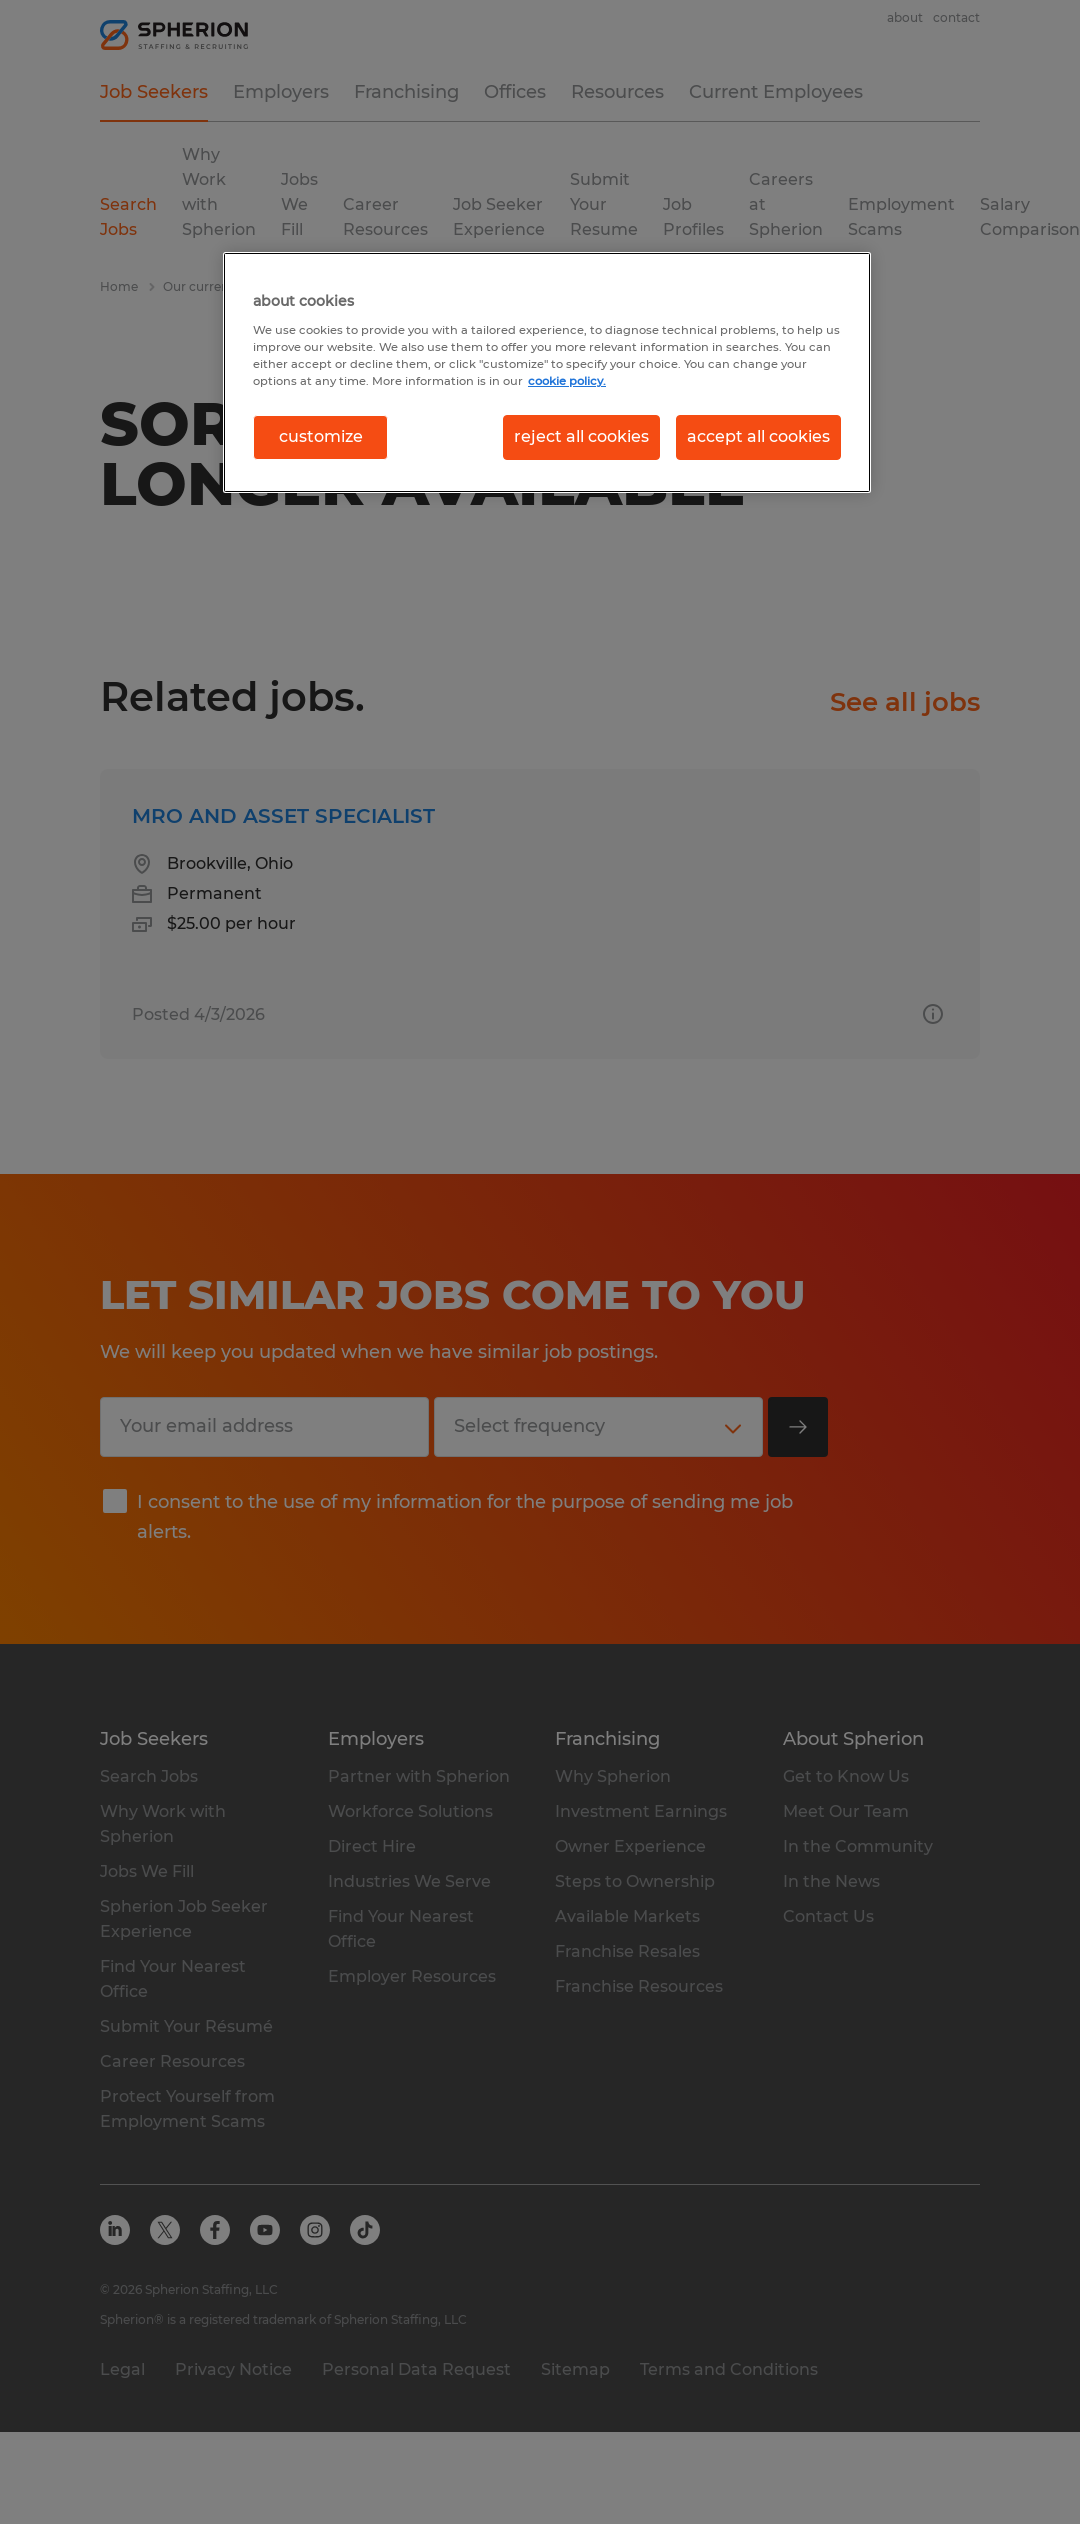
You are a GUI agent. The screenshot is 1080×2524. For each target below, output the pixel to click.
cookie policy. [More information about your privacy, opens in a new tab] (567, 381)
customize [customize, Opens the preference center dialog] (321, 436)
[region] (547, 372)
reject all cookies (581, 436)
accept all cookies (758, 436)
